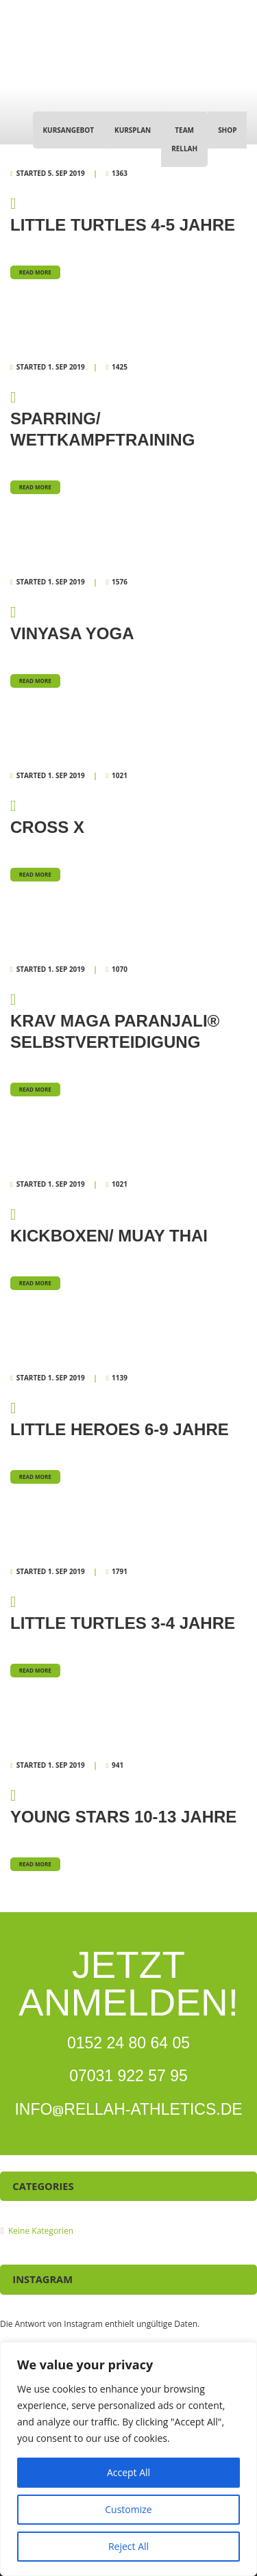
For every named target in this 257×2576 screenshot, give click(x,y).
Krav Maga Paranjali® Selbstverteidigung (128, 1020)
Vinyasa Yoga (128, 622)
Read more (35, 272)
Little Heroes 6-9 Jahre (128, 1418)
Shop (227, 130)
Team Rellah (184, 139)
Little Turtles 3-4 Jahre (128, 1611)
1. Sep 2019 (66, 367)
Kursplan (132, 130)
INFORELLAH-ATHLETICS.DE (128, 2109)
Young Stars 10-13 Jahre (128, 1805)
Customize (128, 2509)
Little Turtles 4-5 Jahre (128, 213)
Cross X (128, 815)
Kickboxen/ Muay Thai (128, 1224)
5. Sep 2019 (66, 173)
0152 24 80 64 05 (128, 2043)
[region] (128, 2459)
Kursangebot (68, 130)
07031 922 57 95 (128, 2076)
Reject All (128, 2546)
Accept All (128, 2472)
